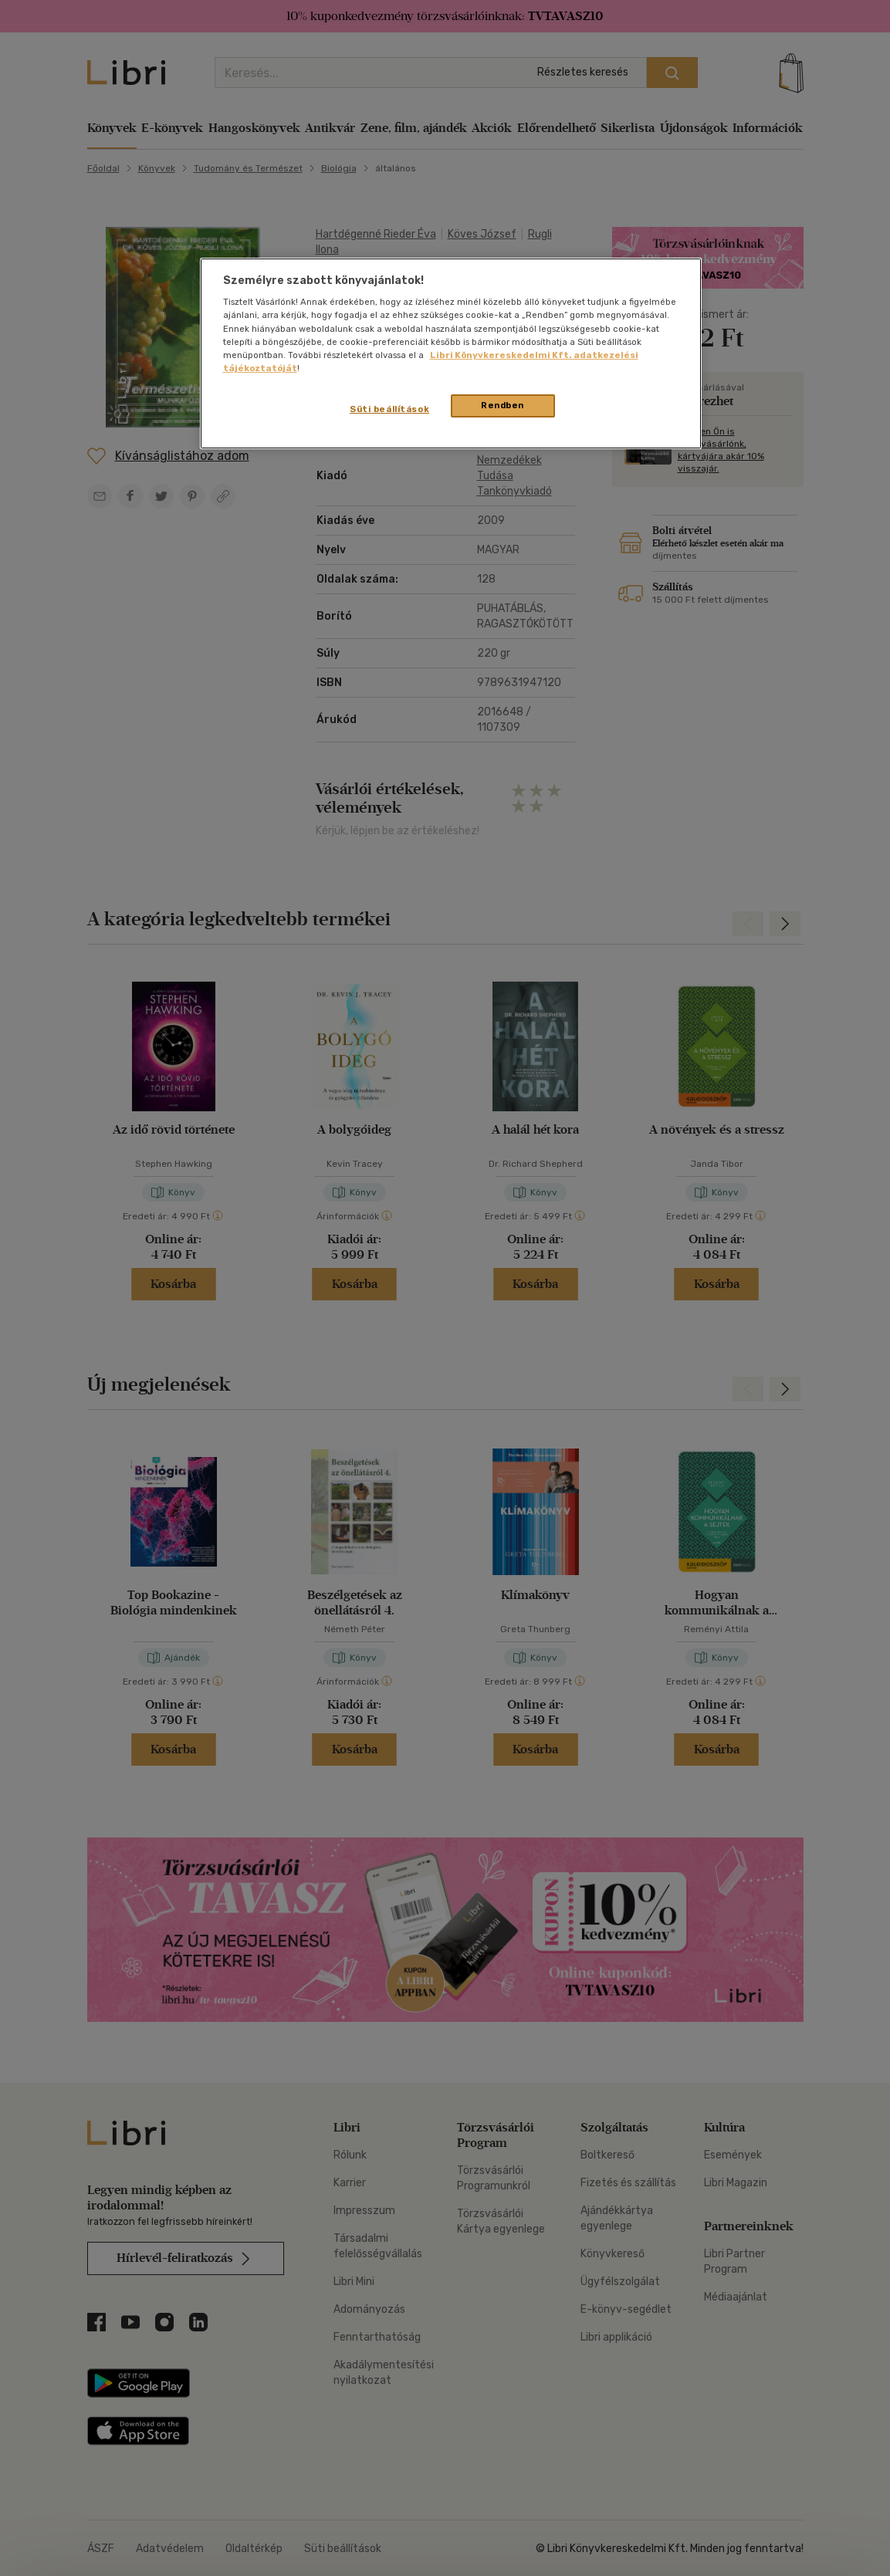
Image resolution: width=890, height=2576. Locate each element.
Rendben (502, 405)
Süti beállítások (389, 409)
